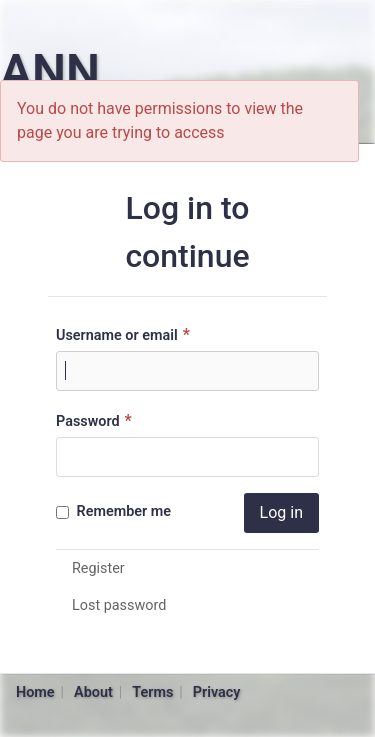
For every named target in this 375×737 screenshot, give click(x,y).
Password (96, 420)
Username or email (125, 334)
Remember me (113, 511)
